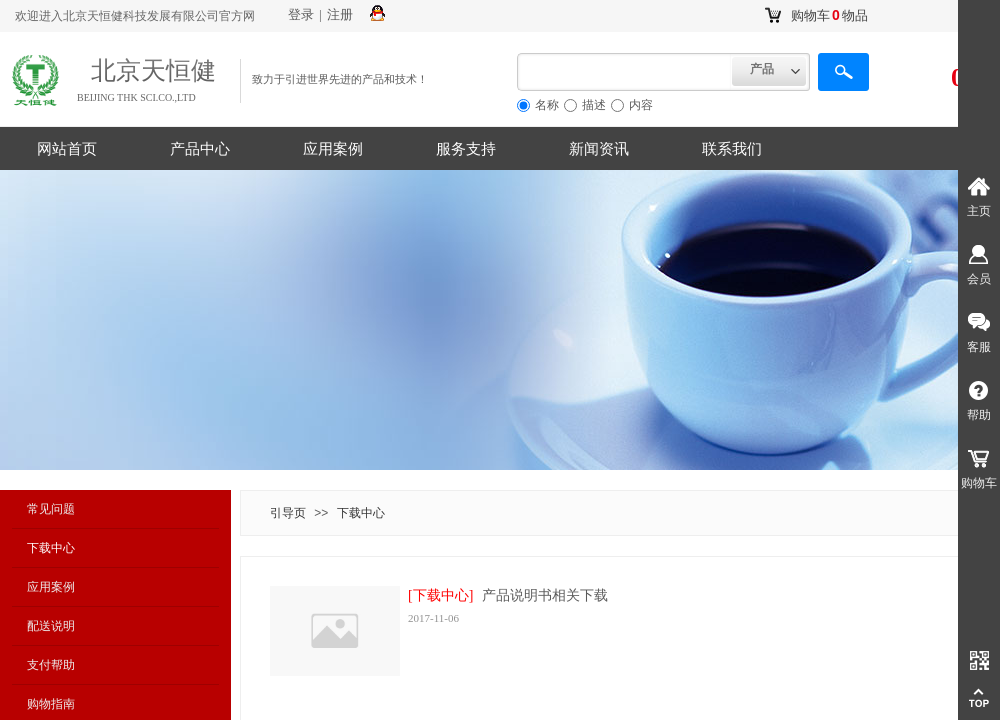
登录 (301, 14)
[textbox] (624, 72)
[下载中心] (440, 595)
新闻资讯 (599, 149)
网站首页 (67, 149)
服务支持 (466, 149)
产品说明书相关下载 (545, 595)
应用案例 (333, 149)
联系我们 (732, 149)
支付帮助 (51, 665)
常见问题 (51, 509)
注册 (340, 14)
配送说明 (51, 626)
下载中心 (51, 548)
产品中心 (200, 149)
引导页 (288, 513)
